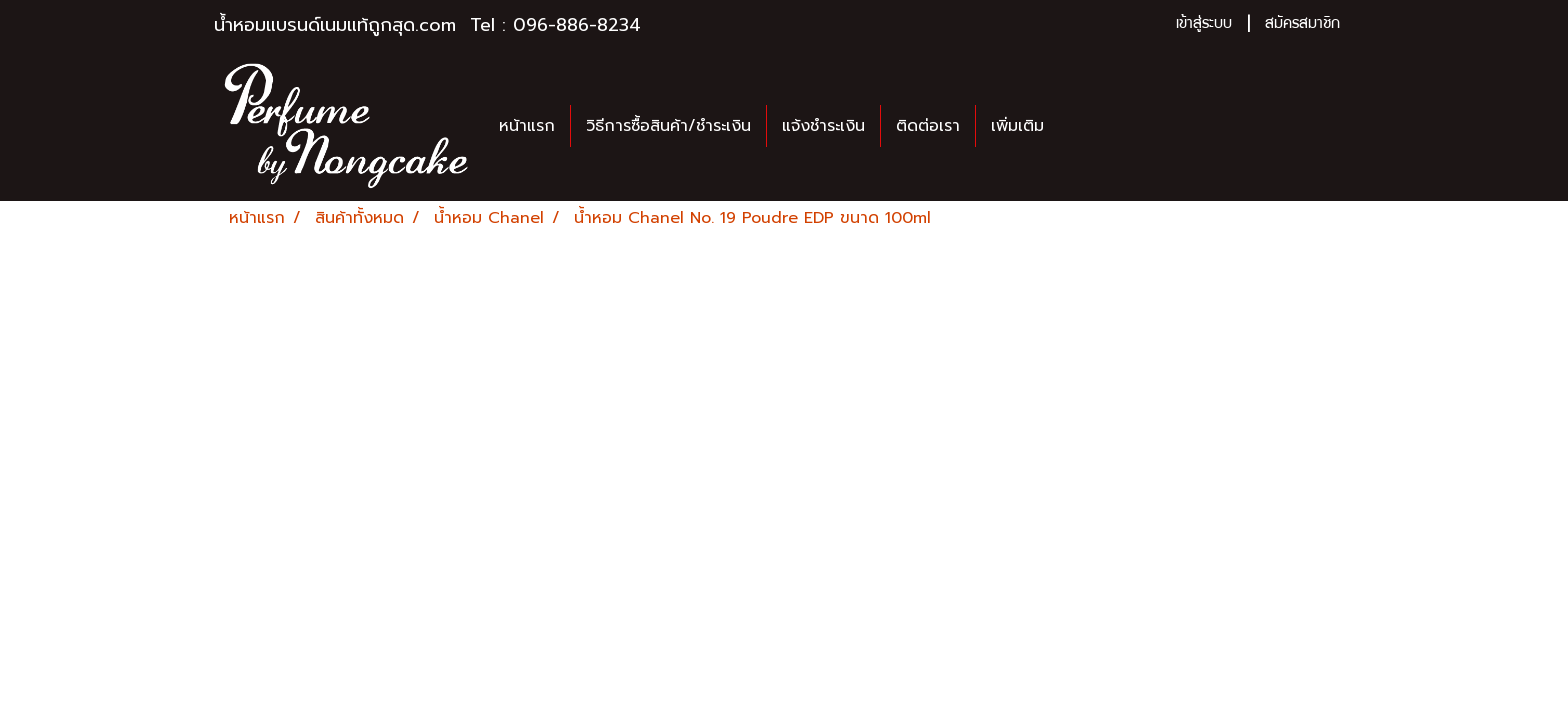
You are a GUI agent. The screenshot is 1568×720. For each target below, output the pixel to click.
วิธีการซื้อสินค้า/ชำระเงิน (668, 126)
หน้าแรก (527, 126)
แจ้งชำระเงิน (823, 126)
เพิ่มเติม (1017, 126)
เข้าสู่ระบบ (1204, 25)
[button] (1077, 126)
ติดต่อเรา (928, 126)
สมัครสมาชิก (1302, 25)
